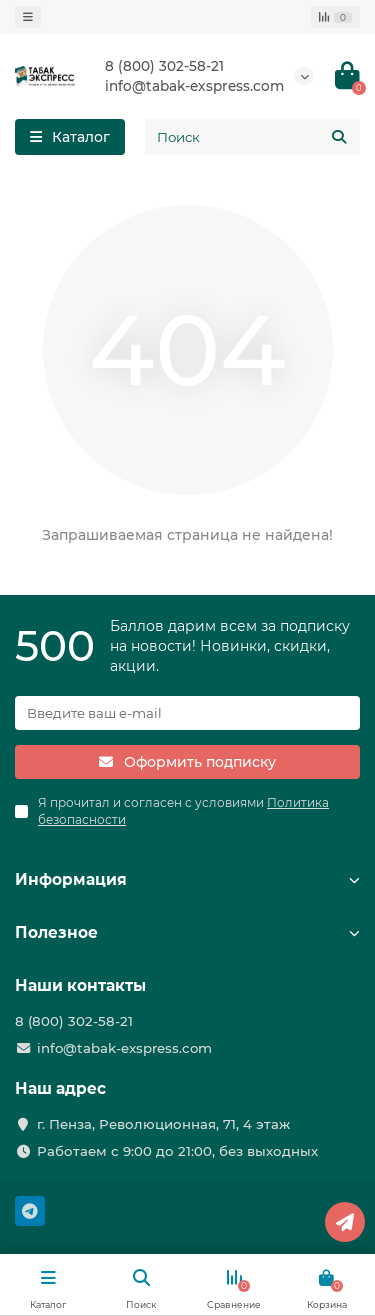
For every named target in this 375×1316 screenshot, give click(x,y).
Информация (187, 879)
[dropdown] (28, 17)
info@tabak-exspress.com (194, 86)
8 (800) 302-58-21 (164, 66)
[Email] (187, 713)
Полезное (187, 932)
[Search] (252, 137)
